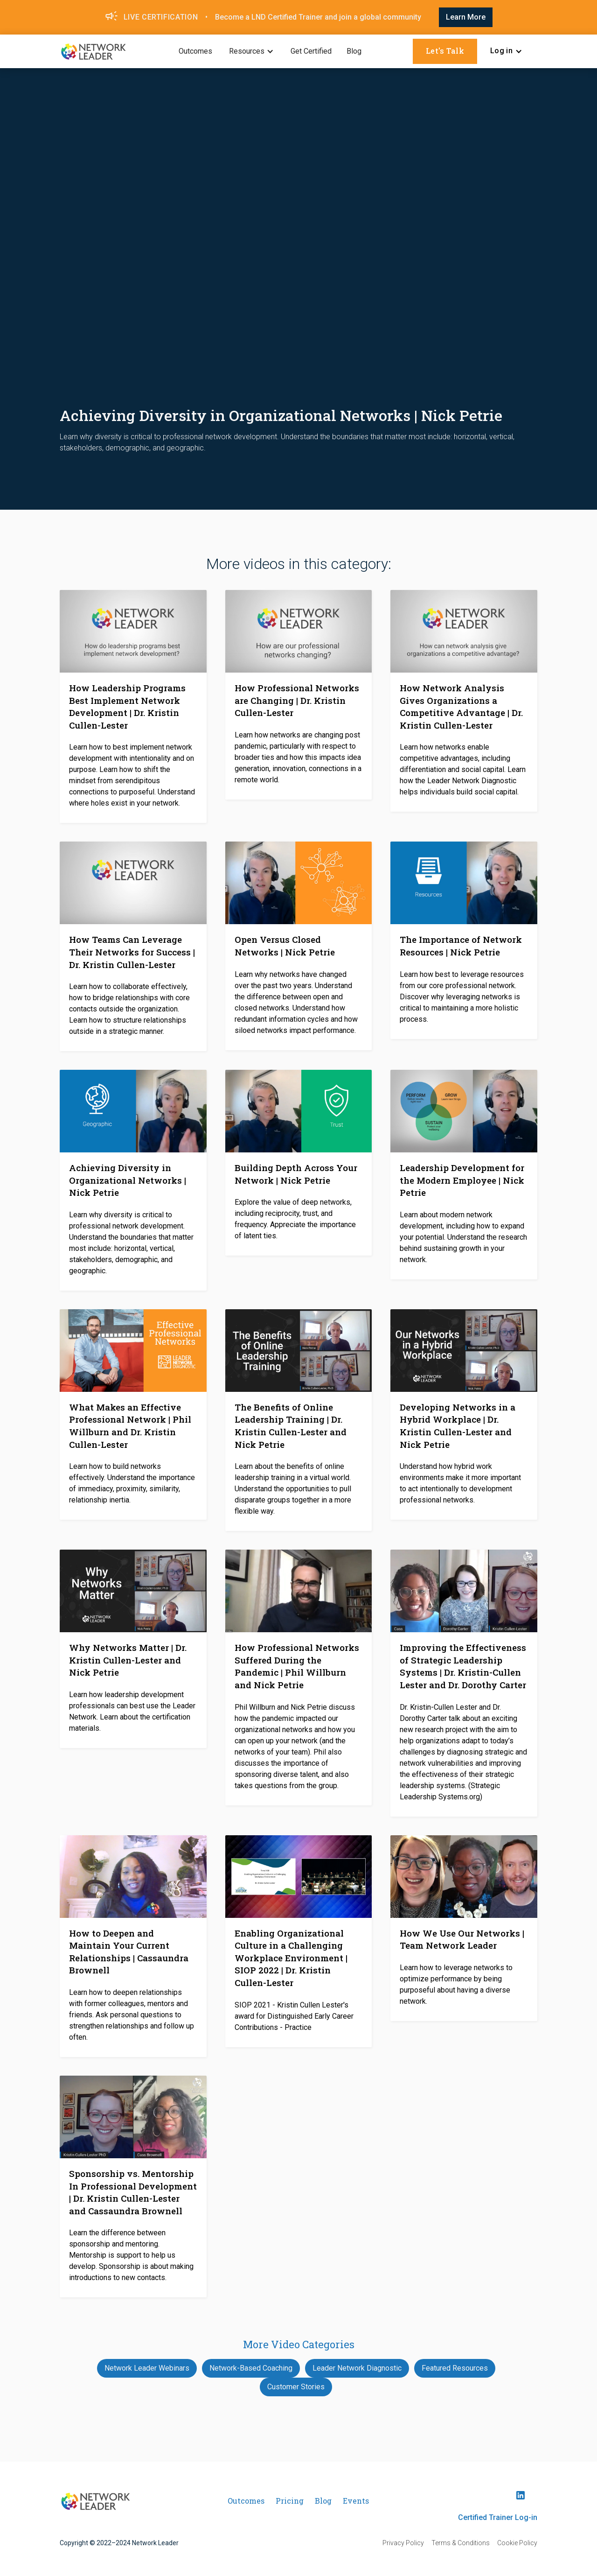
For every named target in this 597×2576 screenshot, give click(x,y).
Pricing (290, 2501)
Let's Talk (445, 51)
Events (356, 2501)
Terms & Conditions (460, 2543)
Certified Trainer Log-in (497, 2517)
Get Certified (311, 51)
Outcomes (195, 51)
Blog (354, 51)
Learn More (466, 17)
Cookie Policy (517, 2543)
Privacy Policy (403, 2543)
